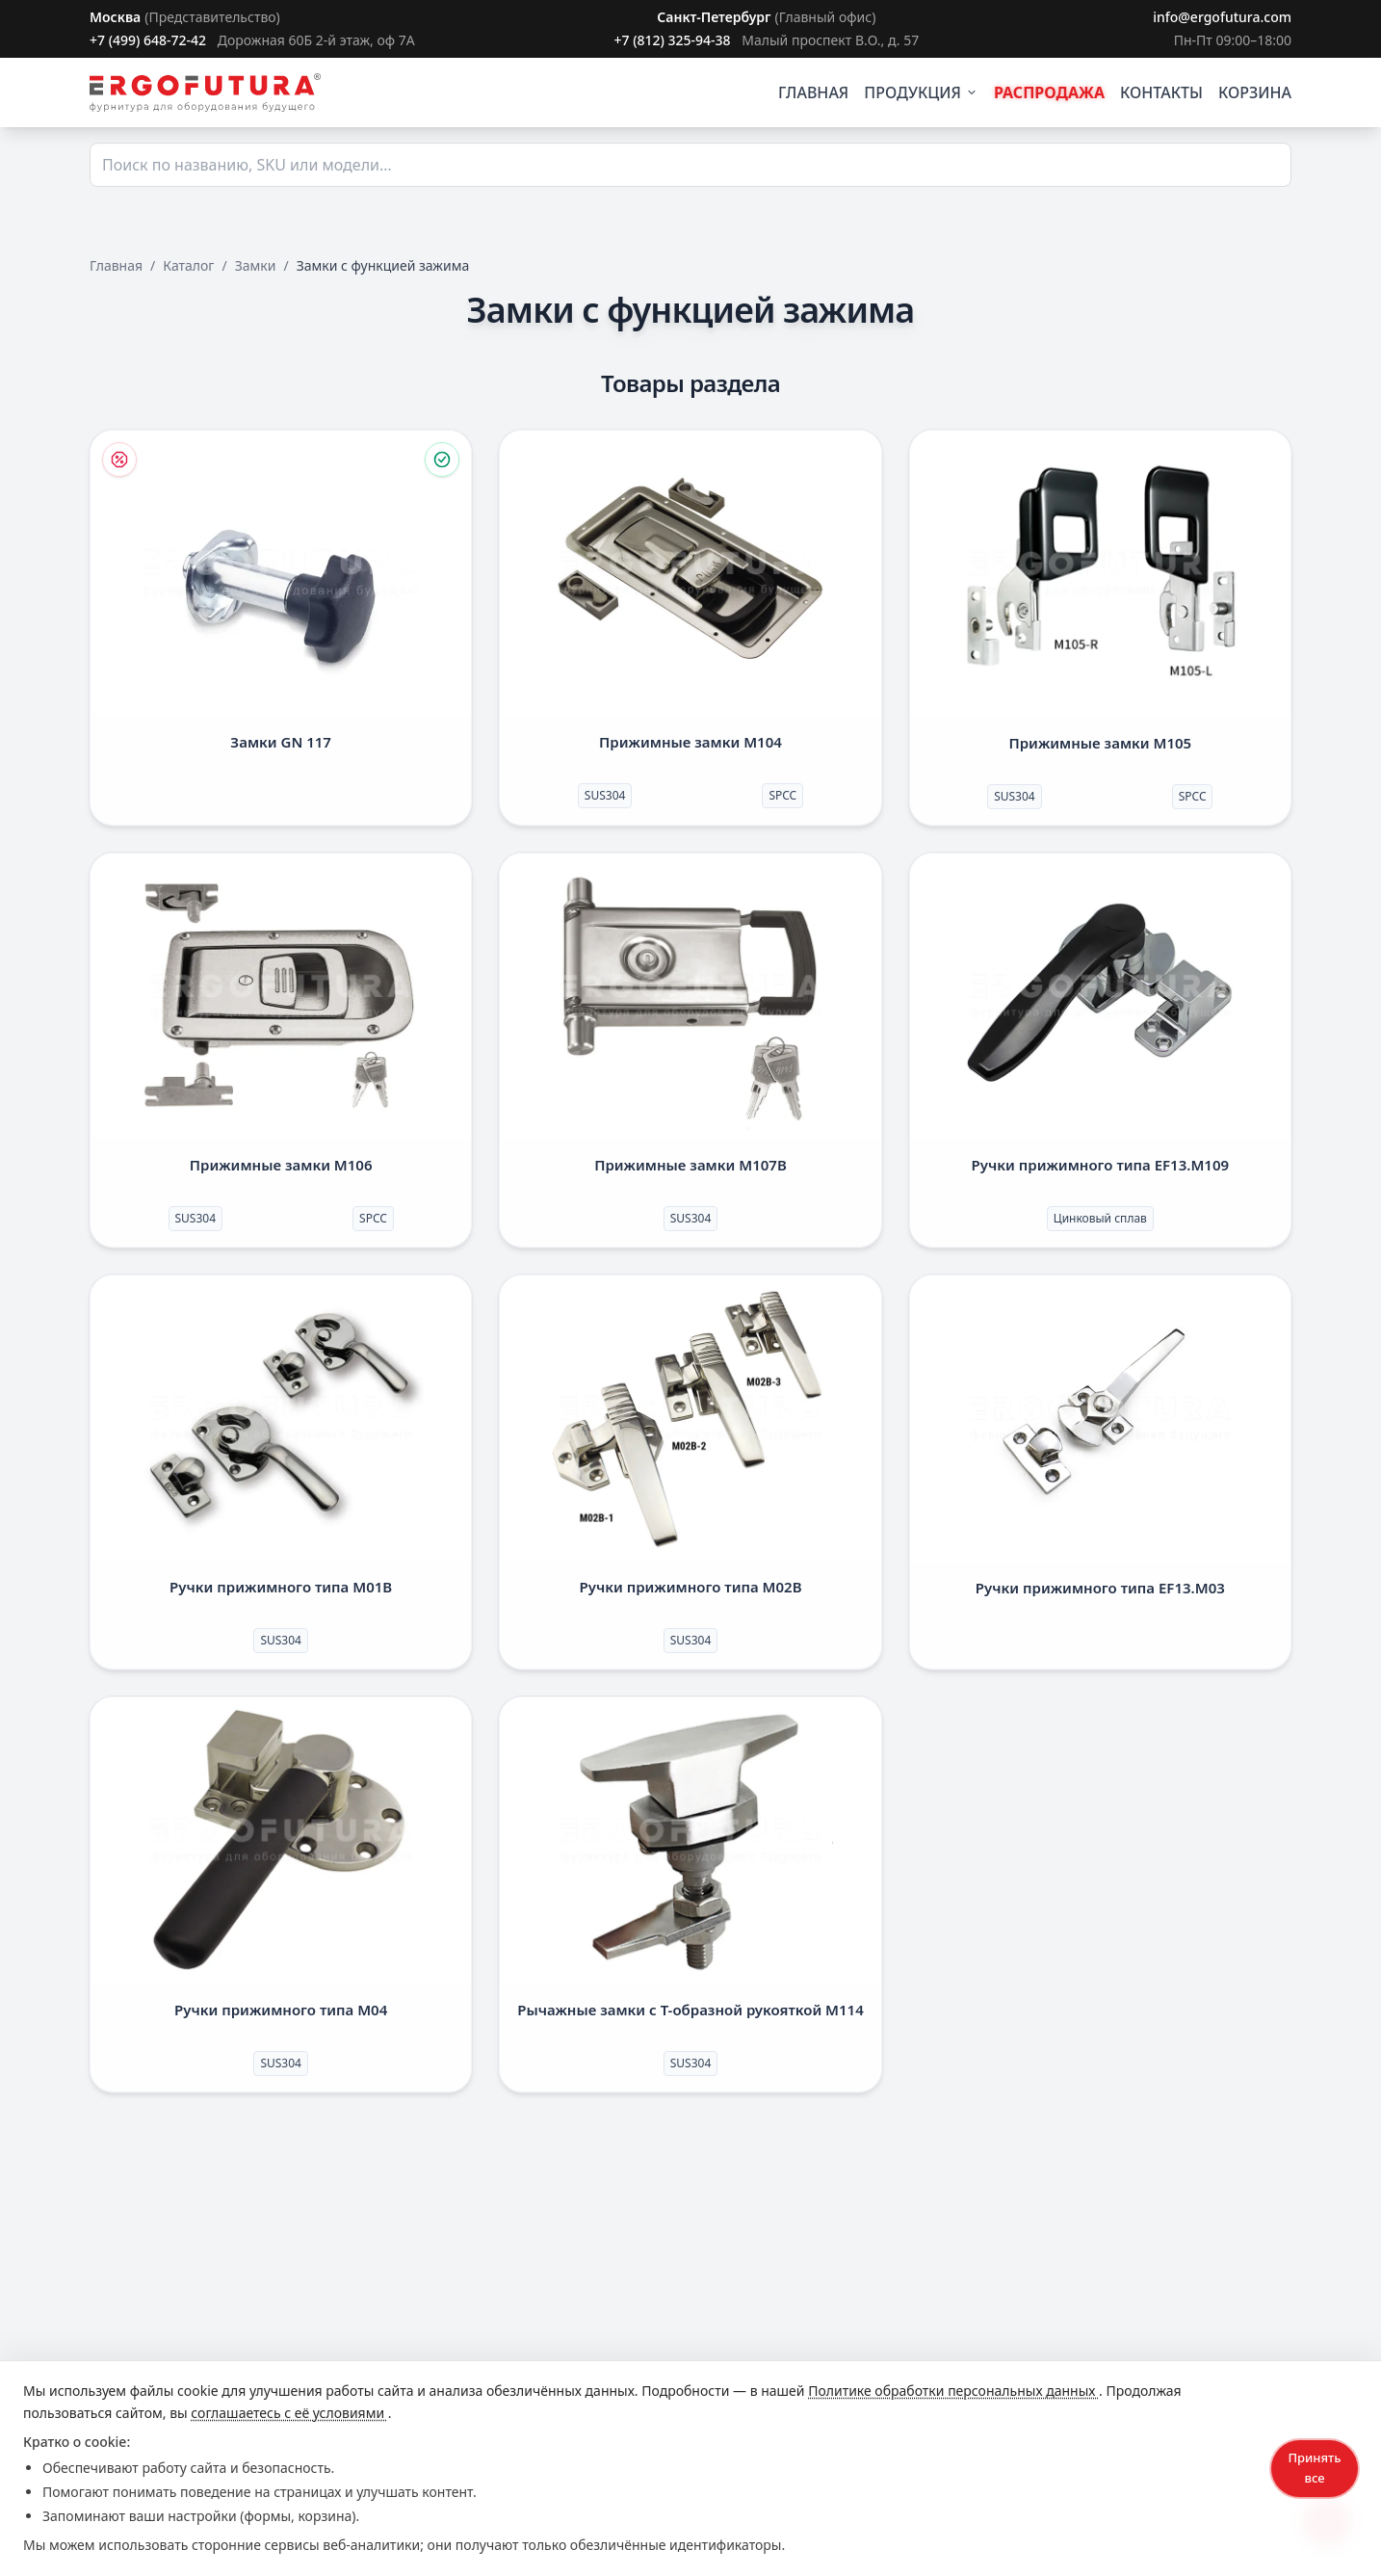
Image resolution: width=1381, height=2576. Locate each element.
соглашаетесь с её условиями (289, 2413)
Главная (116, 265)
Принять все (1314, 2467)
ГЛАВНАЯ (813, 92)
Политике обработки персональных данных (953, 2390)
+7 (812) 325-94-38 (671, 40)
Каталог (188, 265)
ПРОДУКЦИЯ (921, 92)
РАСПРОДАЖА (1049, 92)
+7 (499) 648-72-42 (148, 40)
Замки (255, 265)
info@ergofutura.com (1222, 17)
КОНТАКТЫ (1161, 92)
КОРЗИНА (1254, 92)
